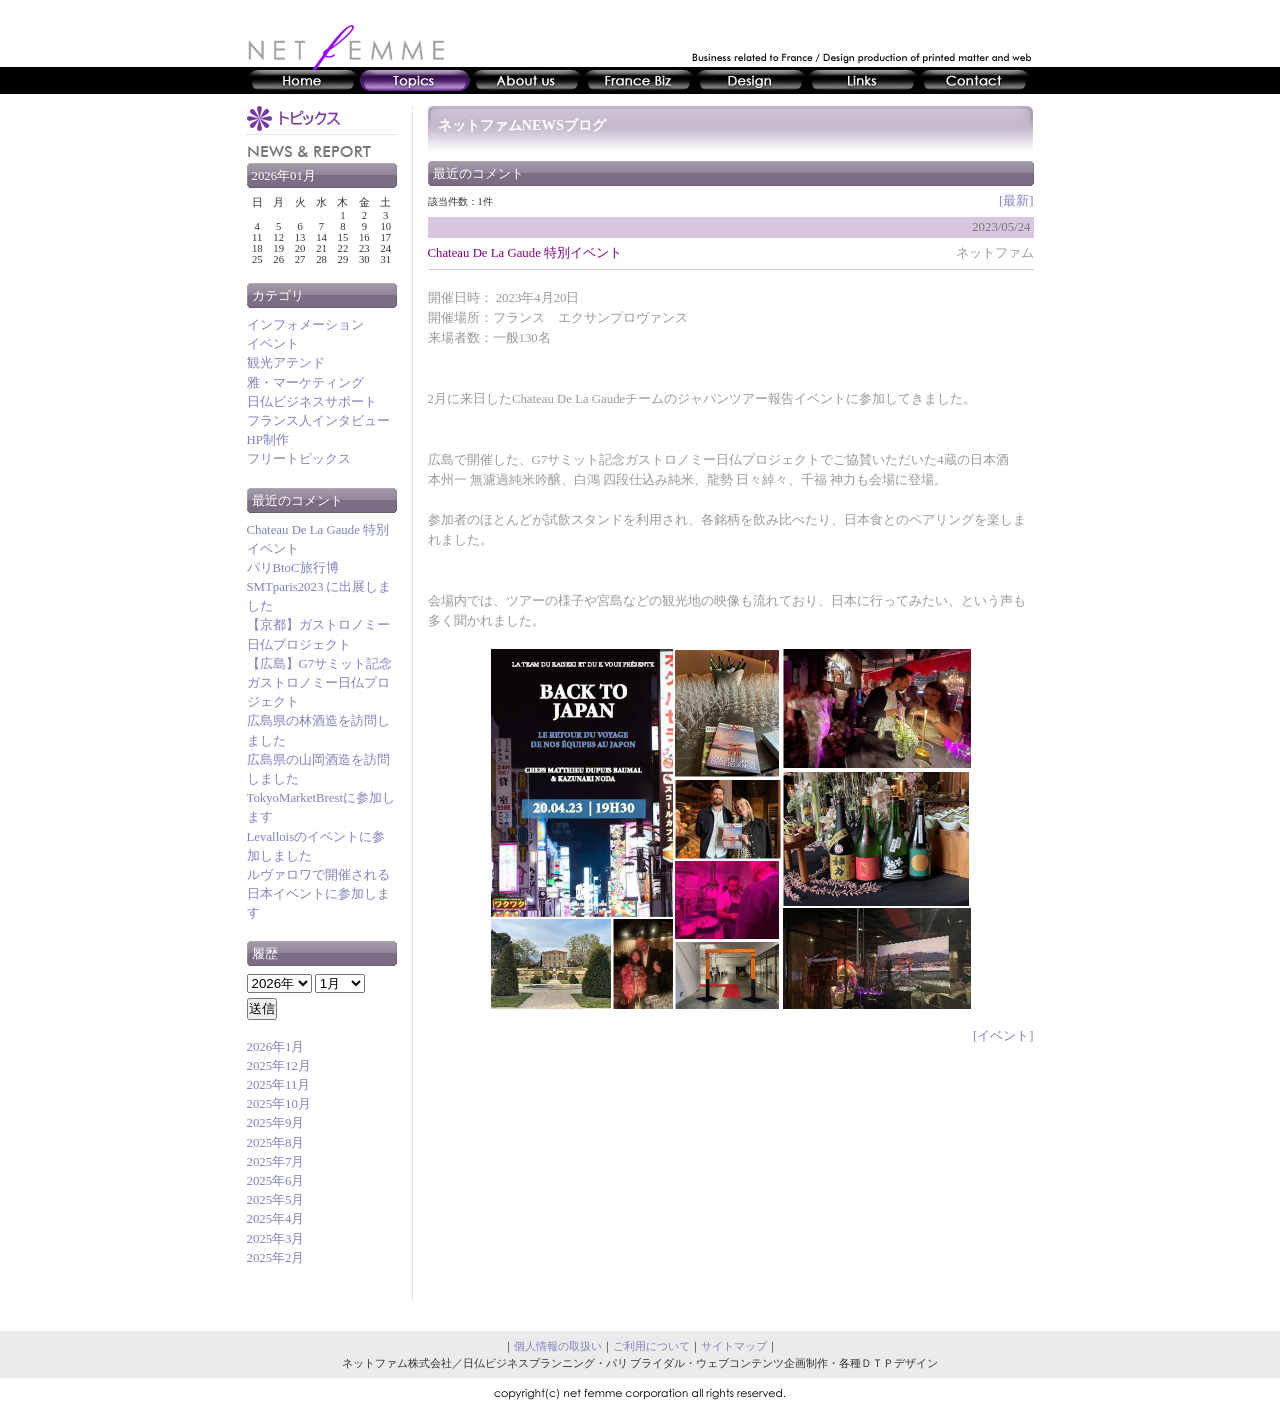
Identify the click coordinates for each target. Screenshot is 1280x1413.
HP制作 (268, 440)
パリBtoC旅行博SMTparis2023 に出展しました (319, 587)
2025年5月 (276, 1200)
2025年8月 (276, 1143)
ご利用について (651, 1346)
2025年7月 (276, 1162)
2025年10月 (279, 1104)
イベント (273, 344)
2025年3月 (276, 1239)
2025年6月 (276, 1181)
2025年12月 (279, 1066)
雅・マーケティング (305, 383)
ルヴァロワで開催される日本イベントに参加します (318, 894)
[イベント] (1003, 1036)
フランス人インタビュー (318, 421)
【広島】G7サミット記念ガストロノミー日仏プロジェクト (320, 683)
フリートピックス (299, 459)
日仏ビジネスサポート (312, 402)
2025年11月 (279, 1085)
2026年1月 (276, 1047)
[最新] (1016, 201)
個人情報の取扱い (558, 1346)
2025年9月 (276, 1123)
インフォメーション (305, 325)
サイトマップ (734, 1346)
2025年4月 (276, 1219)
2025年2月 (276, 1258)
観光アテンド (286, 363)
